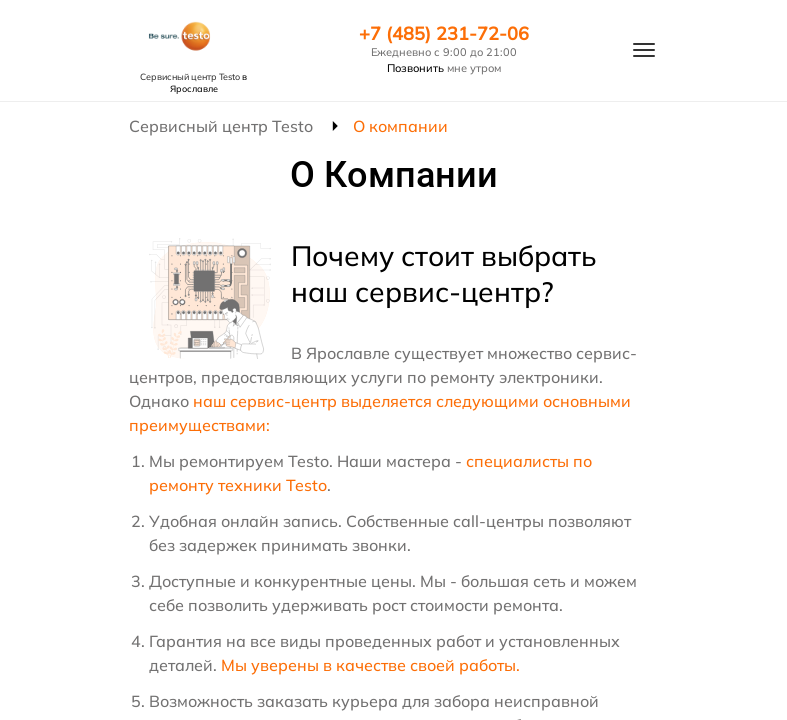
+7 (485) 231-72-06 (444, 34)
